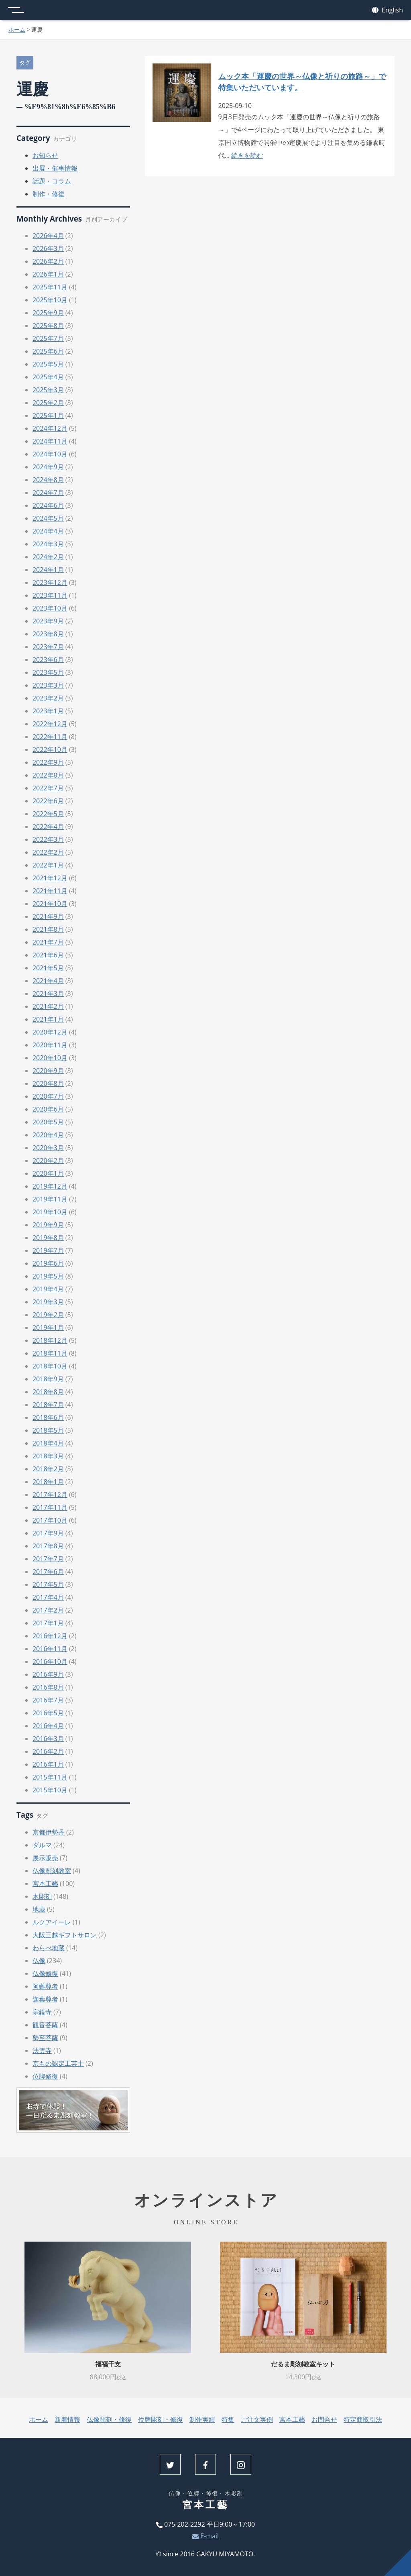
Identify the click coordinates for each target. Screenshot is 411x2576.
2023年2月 (48, 698)
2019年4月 (48, 1289)
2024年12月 (50, 428)
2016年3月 (48, 1738)
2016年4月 (48, 1725)
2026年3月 (48, 248)
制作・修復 (49, 193)
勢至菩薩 (45, 2037)
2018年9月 (48, 1379)
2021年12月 (50, 878)
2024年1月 (48, 569)
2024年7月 (48, 492)
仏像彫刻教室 (52, 1870)
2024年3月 (48, 544)
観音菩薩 (45, 2024)
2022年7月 (48, 788)
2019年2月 (48, 1314)
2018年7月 (48, 1404)
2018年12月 (50, 1340)
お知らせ (45, 155)
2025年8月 (48, 325)
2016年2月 (48, 1751)
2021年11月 (50, 890)
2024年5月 (48, 518)
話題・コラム (52, 181)
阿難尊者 (45, 1986)
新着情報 (67, 2419)
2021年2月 (48, 1006)
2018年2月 (48, 1468)
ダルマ (42, 1845)
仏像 (39, 1960)
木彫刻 (42, 1896)
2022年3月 (48, 839)
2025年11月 (50, 287)
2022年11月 (50, 736)
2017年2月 (48, 1610)
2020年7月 (48, 1096)
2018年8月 (48, 1391)
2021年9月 (48, 916)
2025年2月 (48, 402)
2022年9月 (48, 762)
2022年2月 (48, 852)
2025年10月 (50, 299)
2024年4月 (48, 531)
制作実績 (202, 2419)
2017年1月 (48, 1623)
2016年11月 (50, 1648)
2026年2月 (48, 261)
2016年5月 (48, 1713)
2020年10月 (50, 1057)
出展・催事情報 (55, 168)
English (387, 10)
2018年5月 (48, 1430)
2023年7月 (48, 646)
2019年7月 (48, 1250)
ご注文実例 (257, 2419)
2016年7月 (48, 1700)
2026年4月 (48, 235)
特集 (228, 2419)
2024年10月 (50, 454)
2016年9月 (48, 1674)
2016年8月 (48, 1687)
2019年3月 (48, 1301)
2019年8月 (48, 1237)
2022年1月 (48, 865)
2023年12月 (50, 582)
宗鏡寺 (42, 2012)
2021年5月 (48, 967)
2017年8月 (48, 1546)
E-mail (205, 2535)
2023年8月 (48, 633)
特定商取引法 (363, 2419)
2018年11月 (50, 1353)
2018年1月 (48, 1481)
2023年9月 (48, 621)
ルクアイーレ (52, 1922)
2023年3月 (48, 685)
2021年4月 (48, 980)
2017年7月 (48, 1558)
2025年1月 (48, 415)
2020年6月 (48, 1109)
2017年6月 (48, 1571)
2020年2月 (48, 1160)
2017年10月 (50, 1520)
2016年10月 (50, 1661)
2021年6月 (48, 955)
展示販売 (45, 1857)
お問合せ (324, 2419)
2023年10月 (50, 608)
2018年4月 (48, 1443)
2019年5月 (48, 1276)
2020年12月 (50, 1032)
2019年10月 (50, 1212)
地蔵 (39, 1909)
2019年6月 (48, 1263)
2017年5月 (48, 1584)
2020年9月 (48, 1070)
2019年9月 (48, 1224)
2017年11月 (50, 1507)
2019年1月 (48, 1327)
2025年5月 (48, 364)
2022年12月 (50, 723)
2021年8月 (48, 929)
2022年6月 (48, 800)
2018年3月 (48, 1456)
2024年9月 (48, 466)
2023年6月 (48, 659)
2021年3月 (48, 993)
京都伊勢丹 (49, 1832)
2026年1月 (48, 274)
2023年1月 (48, 711)
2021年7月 (48, 942)
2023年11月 (50, 595)
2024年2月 (48, 556)
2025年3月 (48, 389)
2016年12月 (50, 1635)
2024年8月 (48, 479)
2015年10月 (50, 1790)
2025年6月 (48, 351)
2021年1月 (48, 1019)
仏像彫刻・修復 (109, 2419)
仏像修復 (45, 1973)
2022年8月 (48, 775)
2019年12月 (50, 1186)
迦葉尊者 (45, 1999)
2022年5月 (48, 813)
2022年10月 (50, 749)
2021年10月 (50, 903)
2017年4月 (48, 1597)
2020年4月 (48, 1134)
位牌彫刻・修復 (160, 2419)
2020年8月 (48, 1083)
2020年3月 (48, 1147)
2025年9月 (48, 312)
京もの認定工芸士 (58, 2063)
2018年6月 (48, 1417)
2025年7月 (48, 338)
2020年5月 (48, 1122)
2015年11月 (50, 1777)
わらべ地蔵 (49, 1947)
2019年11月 (50, 1199)
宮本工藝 (45, 1883)
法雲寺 (42, 2050)
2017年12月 (50, 1494)
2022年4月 (48, 826)
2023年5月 (48, 672)
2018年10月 (50, 1366)
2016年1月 (48, 1764)
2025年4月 (48, 377)
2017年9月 (48, 1533)
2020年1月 (48, 1173)
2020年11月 (50, 1045)
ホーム (16, 29)
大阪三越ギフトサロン (65, 1934)
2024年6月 (48, 505)
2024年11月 (50, 441)
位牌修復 (45, 2076)
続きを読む (247, 155)
